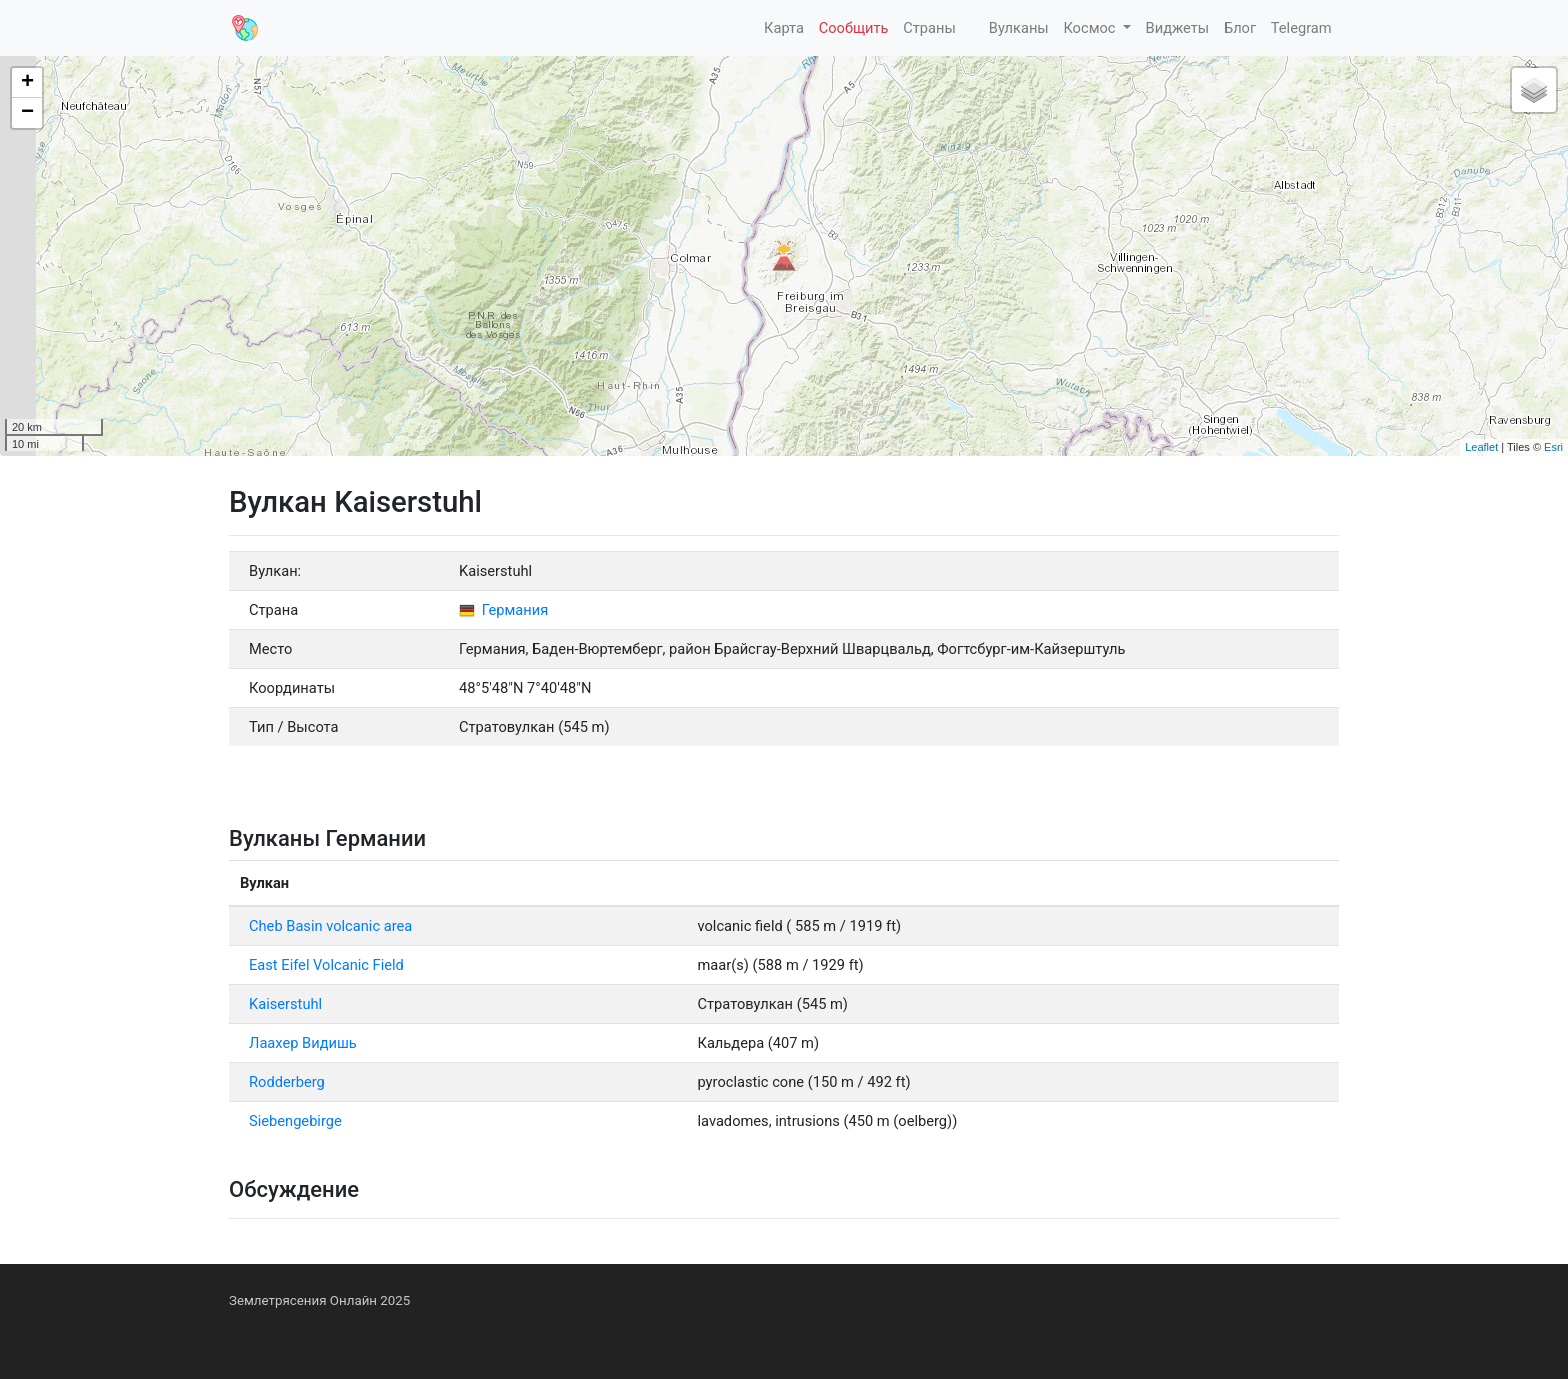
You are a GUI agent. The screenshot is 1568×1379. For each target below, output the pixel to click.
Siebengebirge (295, 1121)
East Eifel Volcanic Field (326, 965)
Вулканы (1017, 28)
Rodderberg (287, 1082)
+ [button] (27, 83)
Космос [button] (1091, 28)
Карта (782, 28)
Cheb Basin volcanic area (330, 926)
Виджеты (1178, 28)
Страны (929, 28)
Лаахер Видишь (303, 1043)
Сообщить (854, 28)
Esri (1553, 447)
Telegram (1301, 28)
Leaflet (1481, 447)
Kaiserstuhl (285, 1004)
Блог (1240, 28)
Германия (503, 610)
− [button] (27, 113)
